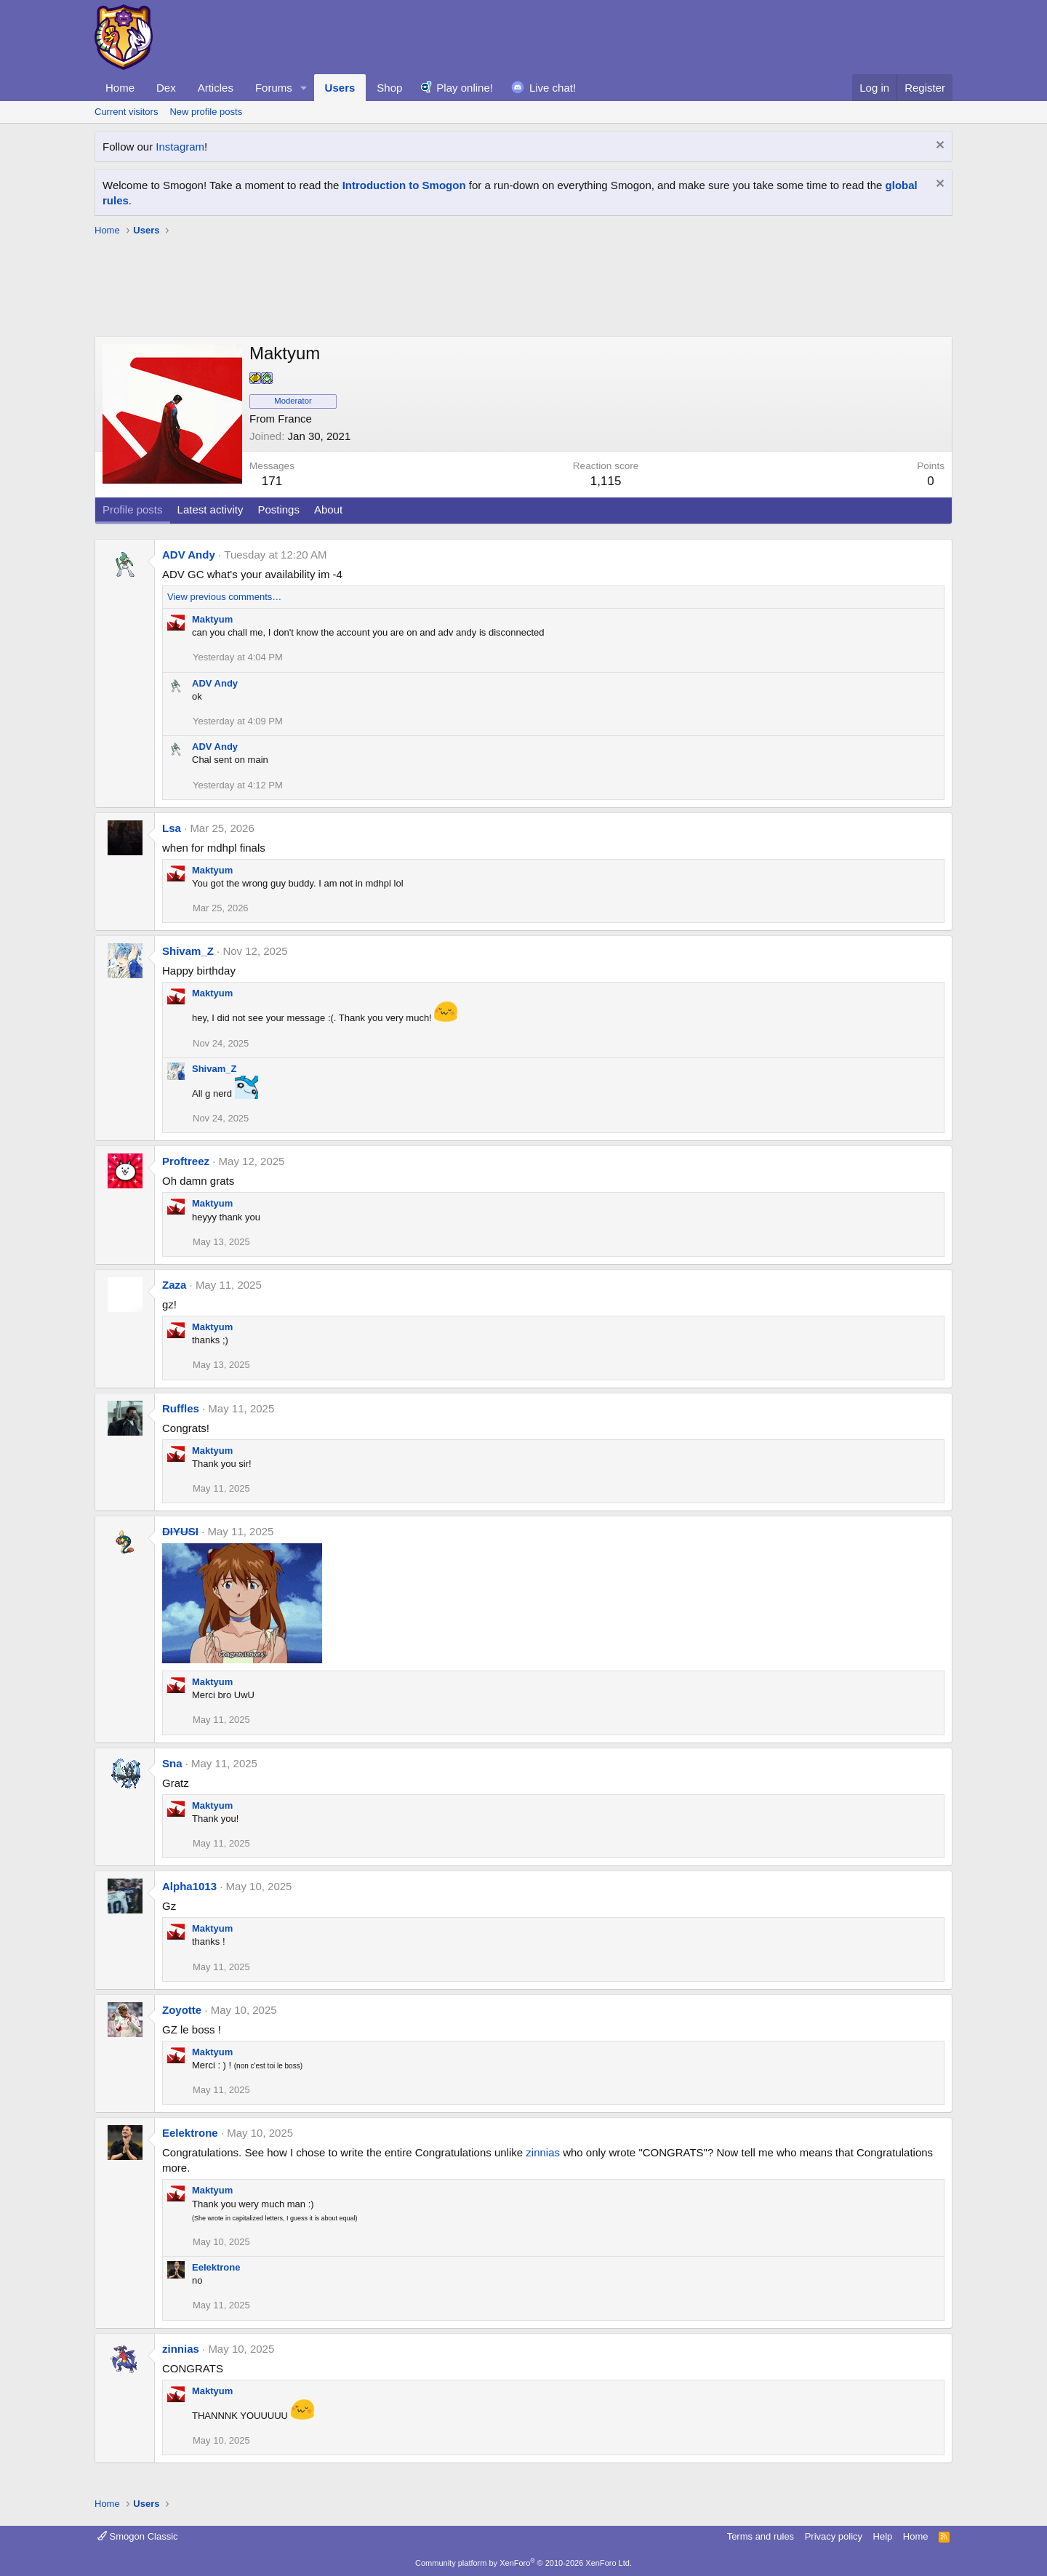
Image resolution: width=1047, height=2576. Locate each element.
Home (120, 87)
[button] (304, 87)
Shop (389, 87)
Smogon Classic (137, 2536)
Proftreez (185, 1161)
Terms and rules (760, 2536)
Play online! (464, 87)
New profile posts (205, 111)
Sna (172, 1763)
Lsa (171, 828)
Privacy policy (833, 2536)
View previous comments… (224, 596)
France (295, 418)
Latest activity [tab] (210, 509)
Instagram (180, 146)
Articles (215, 87)
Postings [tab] (278, 509)
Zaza (174, 1285)
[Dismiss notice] (938, 146)
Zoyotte (181, 2010)
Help (883, 2536)
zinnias (543, 2152)
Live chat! (552, 87)
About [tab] (328, 509)
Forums (273, 87)
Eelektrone (190, 2133)
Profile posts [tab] (133, 509)
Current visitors (126, 111)
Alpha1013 (189, 1886)
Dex (166, 87)
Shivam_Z (188, 951)
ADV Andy (188, 554)
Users (340, 87)
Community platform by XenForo (523, 2563)
